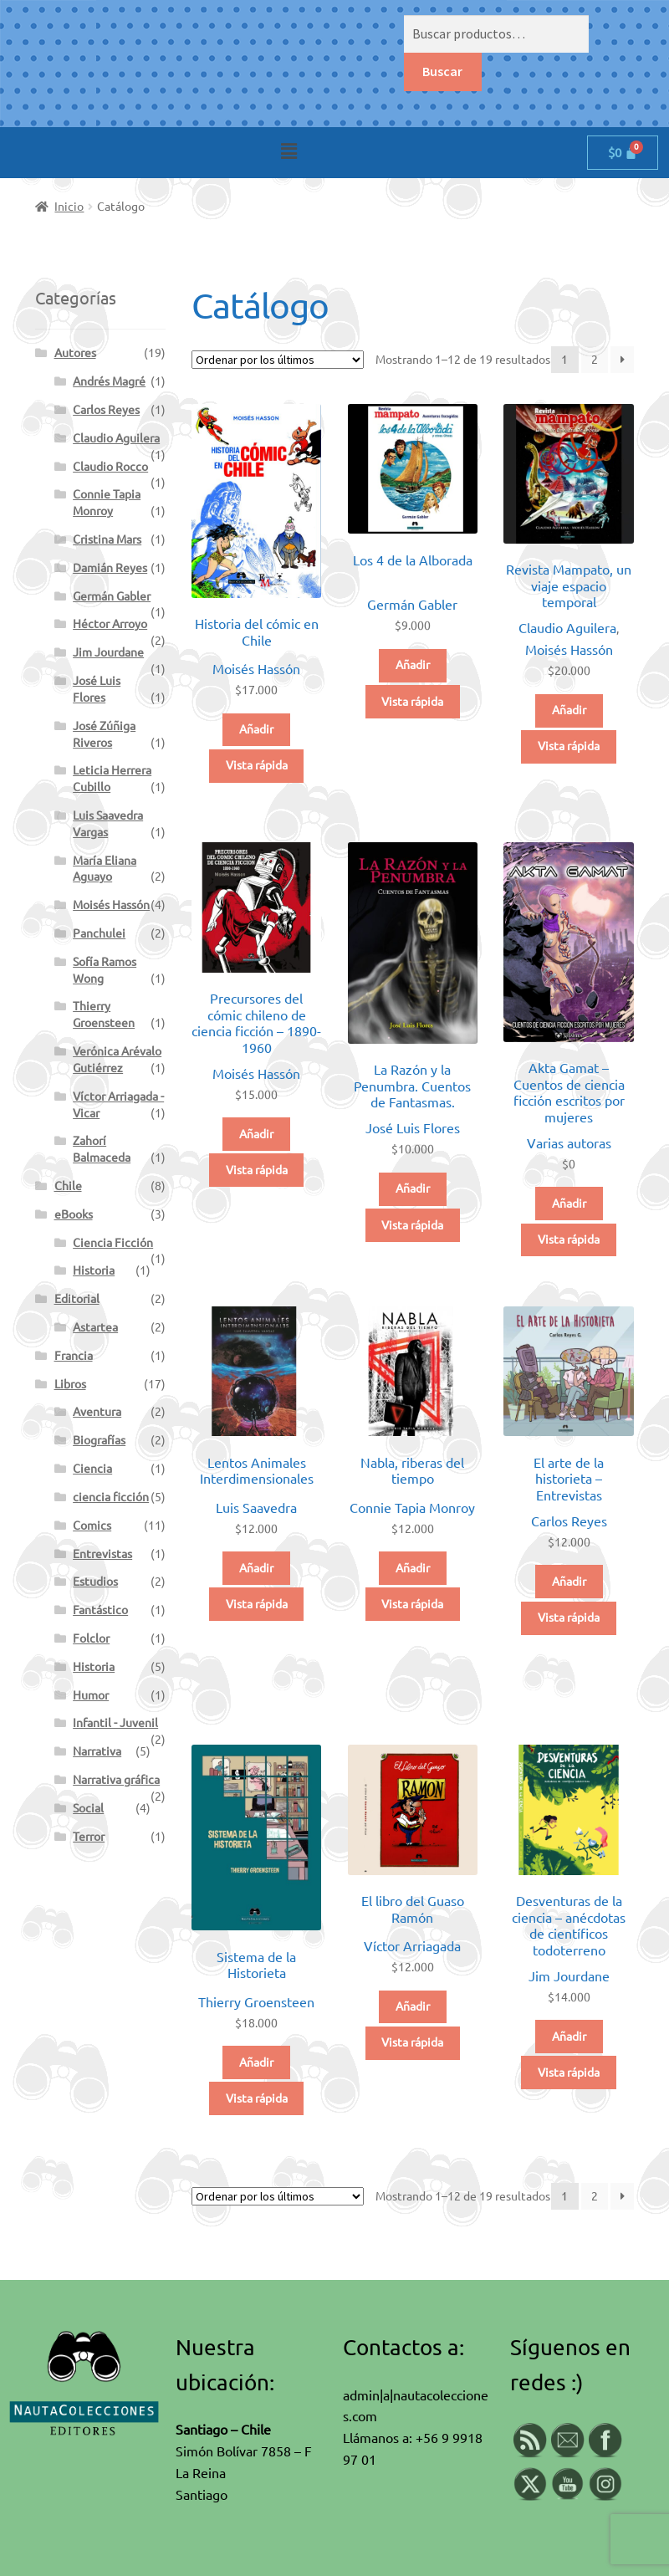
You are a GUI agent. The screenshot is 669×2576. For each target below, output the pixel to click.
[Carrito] (623, 152)
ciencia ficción (111, 1497)
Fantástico (100, 1610)
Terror (89, 1836)
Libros (70, 1384)
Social (88, 1808)
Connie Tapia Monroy (412, 1507)
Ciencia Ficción (113, 1243)
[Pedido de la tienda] (278, 359)
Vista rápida (257, 765)
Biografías (99, 1440)
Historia (94, 1270)
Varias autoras (569, 1143)
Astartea (95, 1327)
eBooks (73, 1214)
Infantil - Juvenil (115, 1723)
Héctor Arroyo (110, 624)
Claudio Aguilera (567, 628)
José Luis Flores (412, 1128)
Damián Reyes (110, 568)
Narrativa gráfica (116, 1779)
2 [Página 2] (594, 359)
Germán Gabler (412, 604)
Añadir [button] (256, 729)
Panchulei (99, 933)
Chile (68, 1186)
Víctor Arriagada (412, 1946)
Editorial (77, 1299)
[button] (289, 150)
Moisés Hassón (256, 669)
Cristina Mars (107, 539)
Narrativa (97, 1751)
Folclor (91, 1638)
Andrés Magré (109, 381)
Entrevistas (102, 1554)
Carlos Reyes (569, 1521)
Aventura (97, 1411)
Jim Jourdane (569, 1976)
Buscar (442, 71)
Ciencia (92, 1468)
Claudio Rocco (110, 466)
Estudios (95, 1581)
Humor (91, 1695)
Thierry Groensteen (256, 2002)
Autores (75, 353)
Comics (92, 1525)
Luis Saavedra (256, 1507)
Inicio (69, 206)
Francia (73, 1355)
